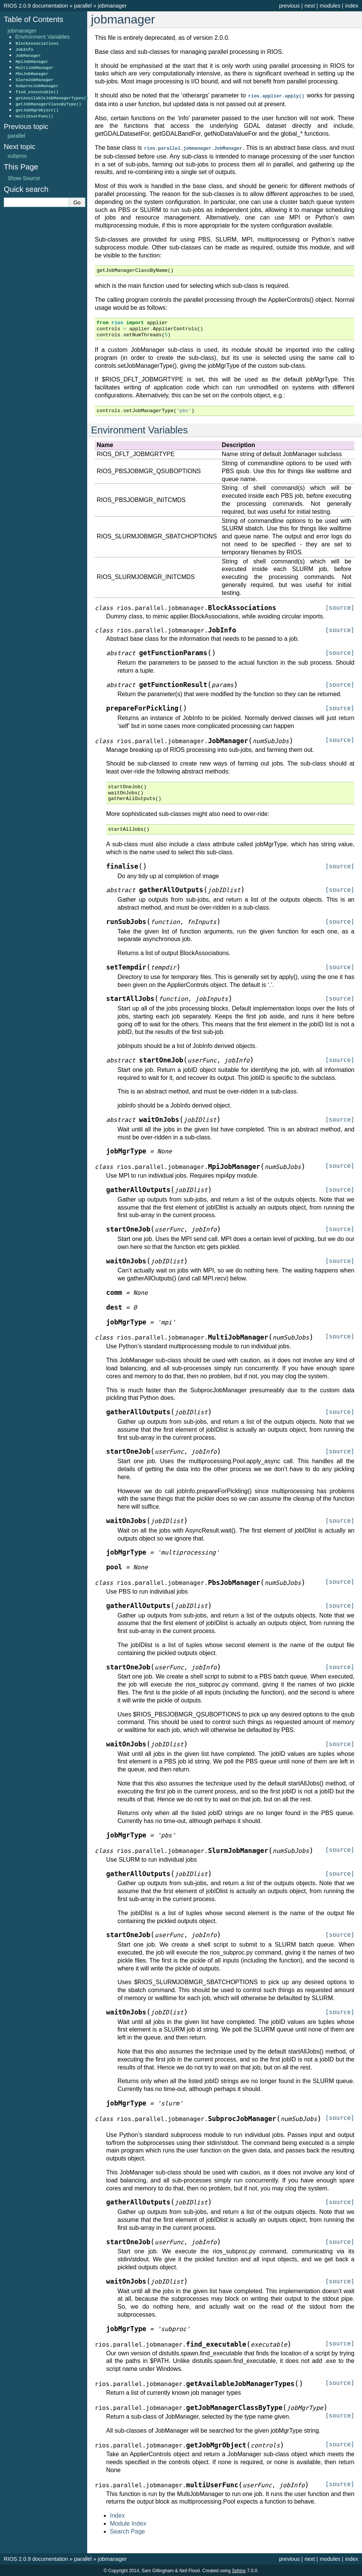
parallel (83, 6)
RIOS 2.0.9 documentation (36, 6)
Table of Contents (33, 19)
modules (330, 6)
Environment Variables (42, 37)
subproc (17, 156)
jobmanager (112, 6)
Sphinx (239, 2570)
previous (289, 6)
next (309, 6)
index (351, 6)
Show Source (24, 178)
